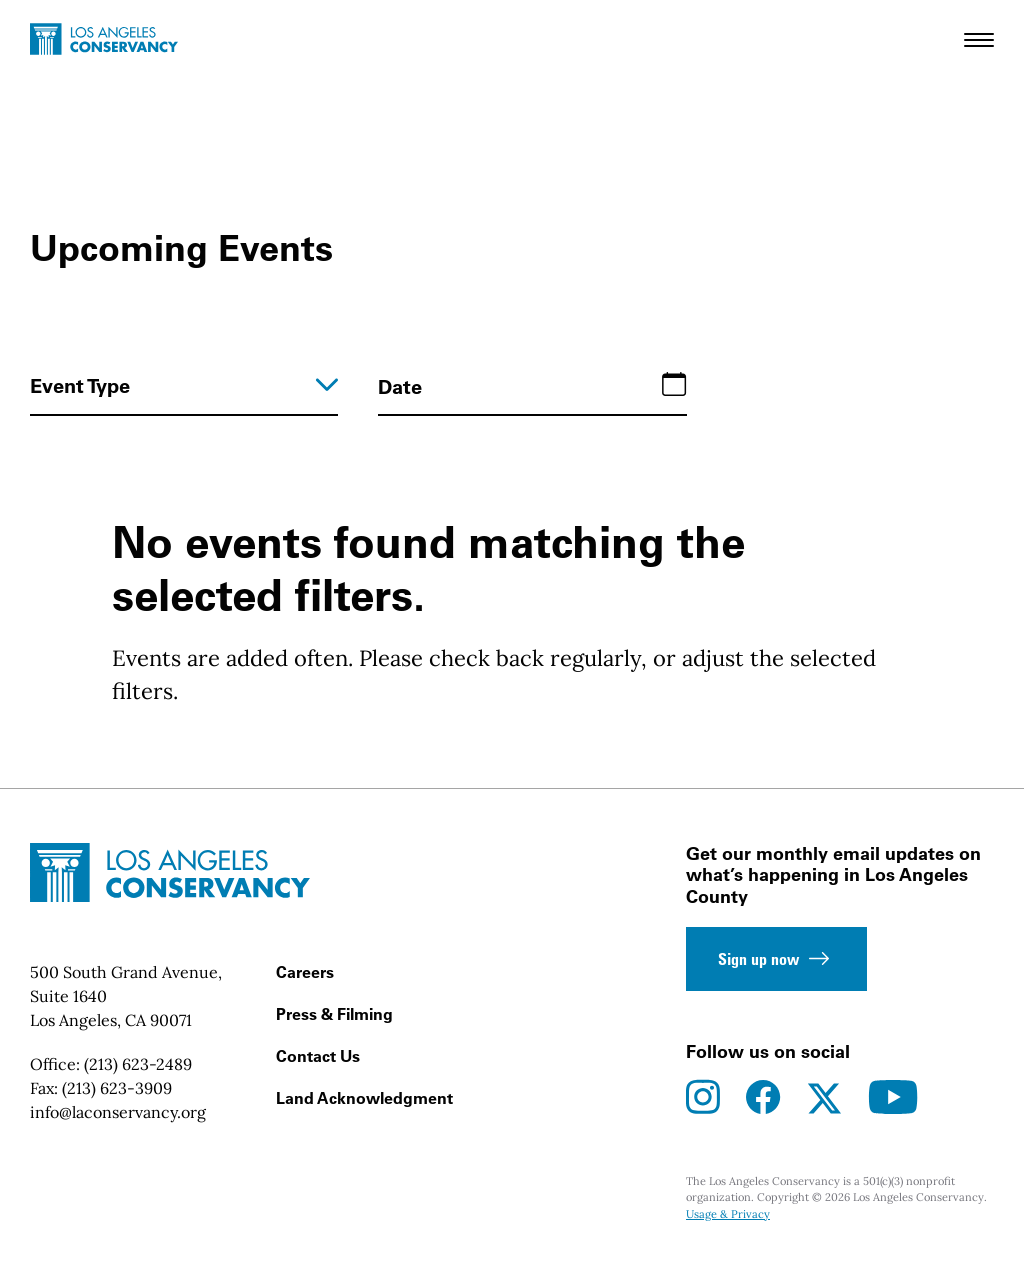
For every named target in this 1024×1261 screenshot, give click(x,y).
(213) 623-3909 (117, 1088)
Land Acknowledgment (364, 1098)
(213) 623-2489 (138, 1064)
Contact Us (318, 1056)
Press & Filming (334, 1014)
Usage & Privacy (728, 1214)
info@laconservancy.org (118, 1112)
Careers (305, 972)
